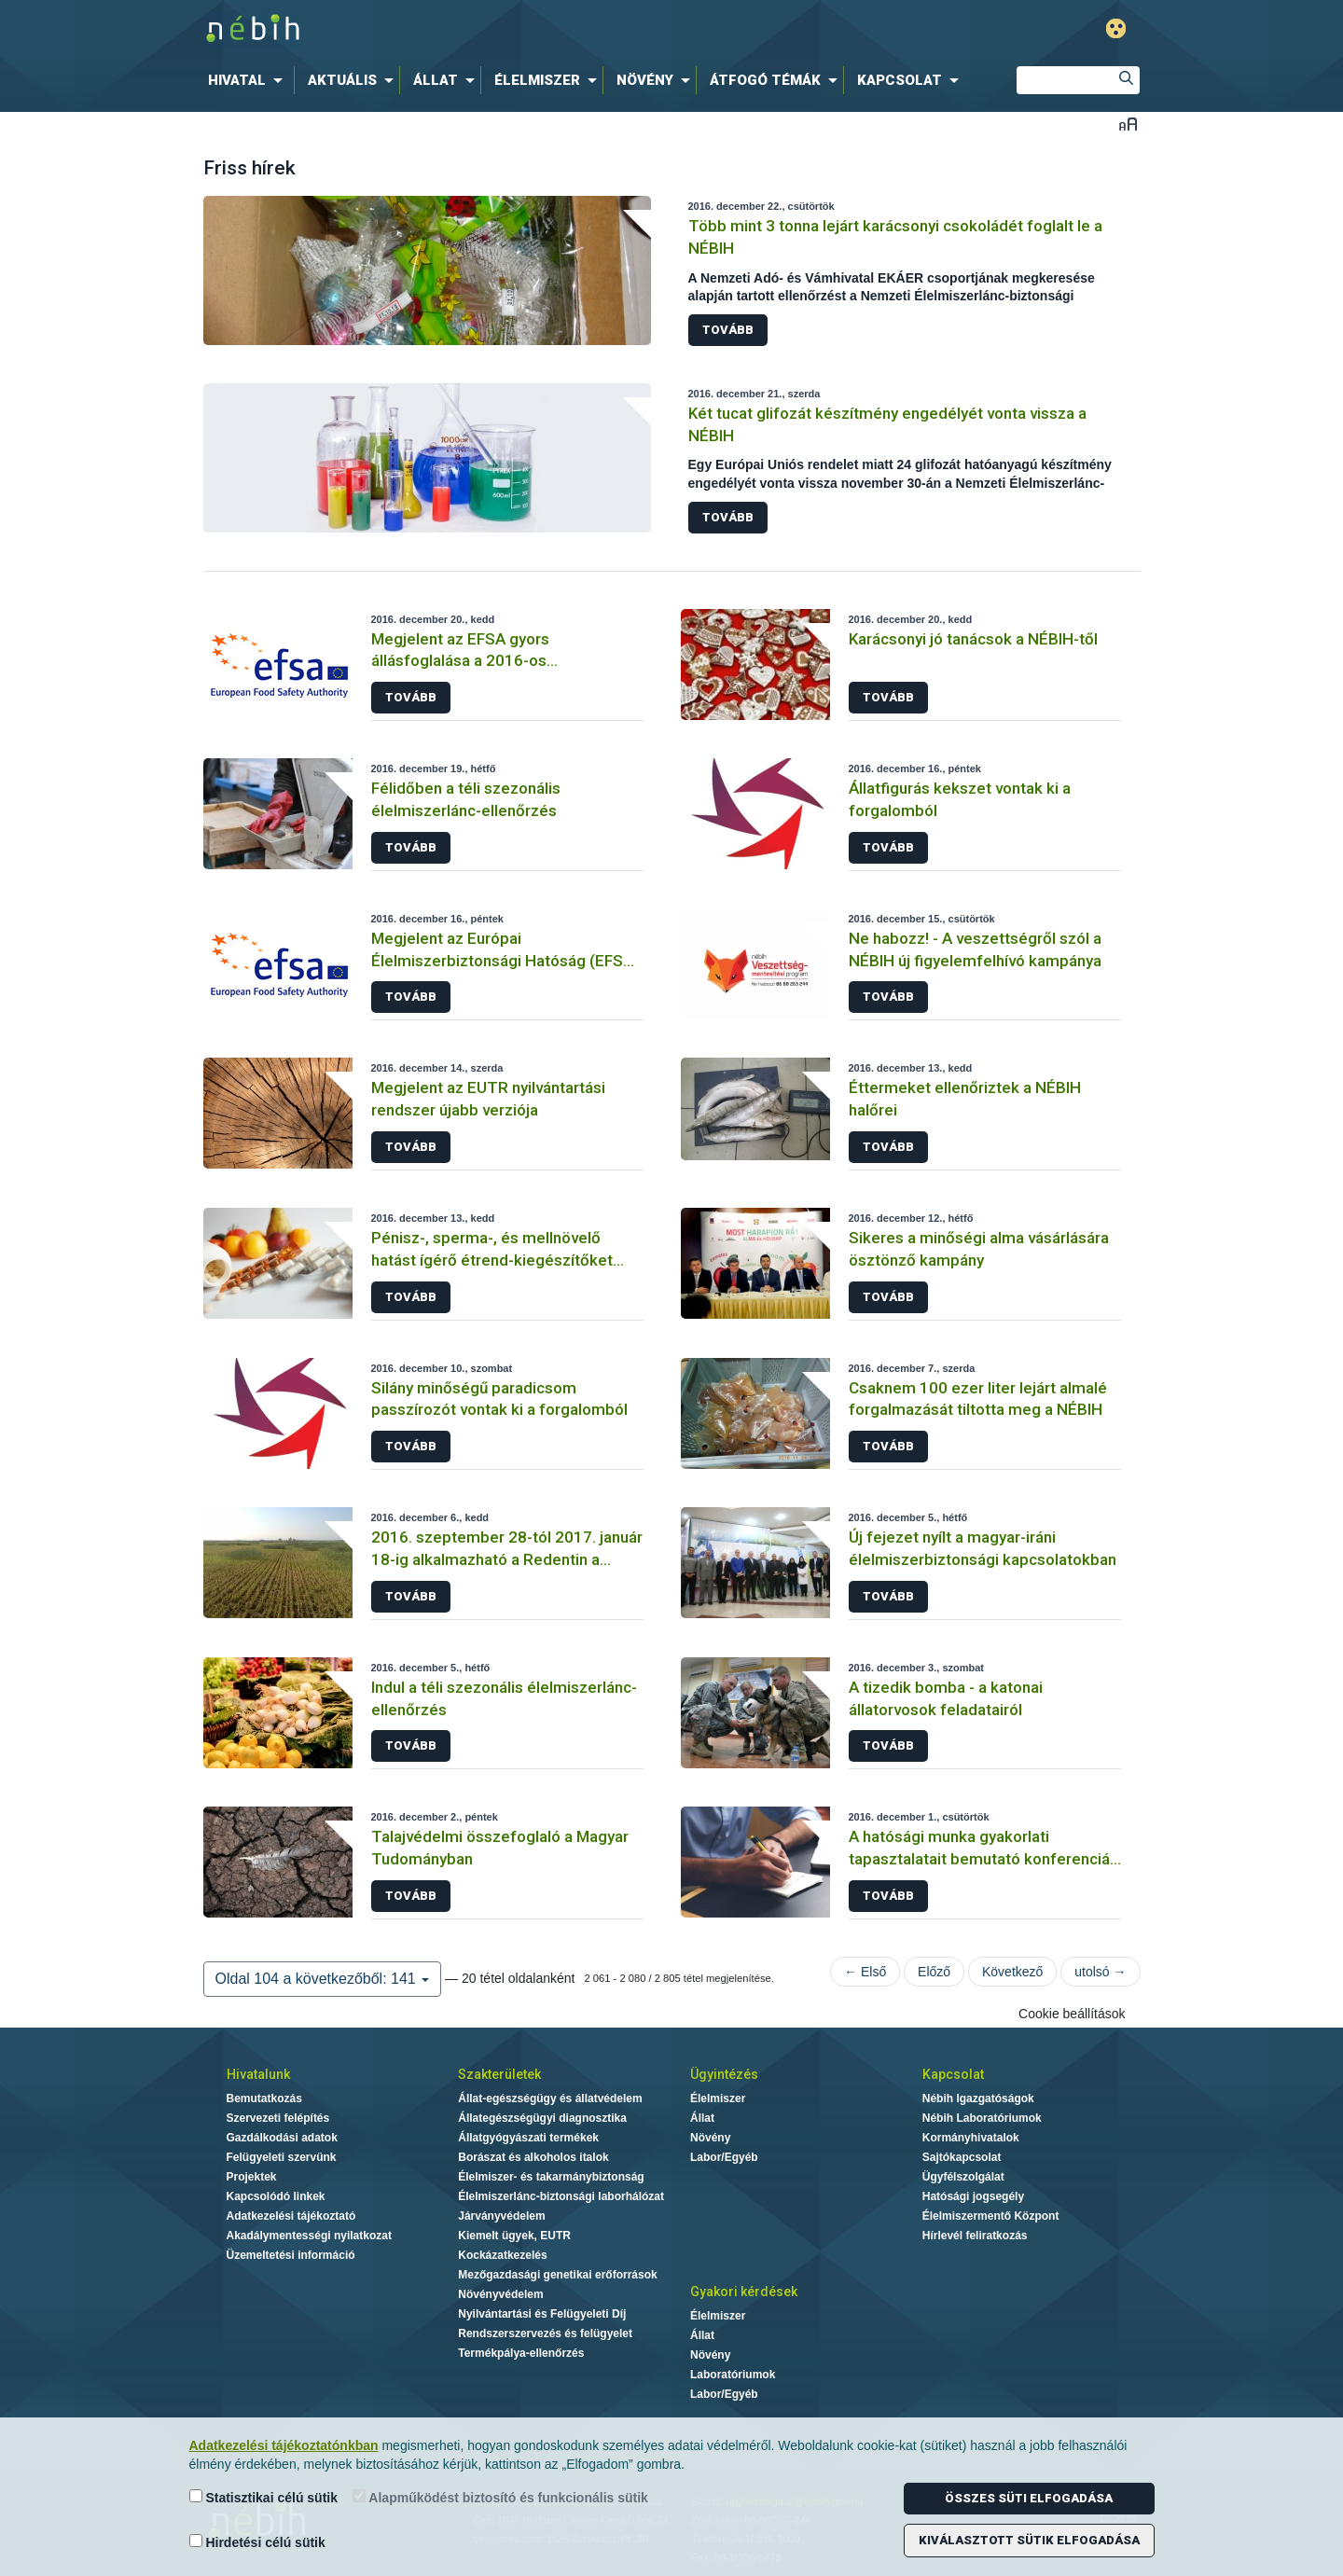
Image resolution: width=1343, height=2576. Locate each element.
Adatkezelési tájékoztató (291, 2216)
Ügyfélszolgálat (963, 2176)
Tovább (728, 330)
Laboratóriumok (732, 2374)
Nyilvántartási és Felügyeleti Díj (542, 2313)
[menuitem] (249, 80)
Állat (702, 2118)
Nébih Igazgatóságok (978, 2098)
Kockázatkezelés (502, 2255)
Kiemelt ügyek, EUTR (514, 2235)
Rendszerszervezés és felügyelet (545, 2333)
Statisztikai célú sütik (264, 2497)
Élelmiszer (717, 2098)
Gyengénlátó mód (1116, 28)
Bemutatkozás (264, 2098)
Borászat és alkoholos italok (533, 2157)
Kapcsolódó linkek (276, 2196)
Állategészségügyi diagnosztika (542, 2118)
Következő (1012, 1971)
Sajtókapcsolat (962, 2157)
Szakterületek (499, 2074)
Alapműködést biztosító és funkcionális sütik (500, 2497)
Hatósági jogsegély (973, 2196)
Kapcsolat (953, 2074)
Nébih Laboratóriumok (982, 2118)
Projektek (252, 2176)
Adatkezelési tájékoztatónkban (284, 2445)
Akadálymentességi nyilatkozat (309, 2235)
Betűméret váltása (1128, 123)
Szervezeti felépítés (278, 2118)
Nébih (472, 29)
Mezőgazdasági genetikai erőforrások (557, 2274)
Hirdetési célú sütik (257, 2542)
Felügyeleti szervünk (282, 2157)
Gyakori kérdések (743, 2291)
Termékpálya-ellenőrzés (521, 2353)
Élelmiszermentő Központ (990, 2216)
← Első (865, 1971)
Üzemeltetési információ (291, 2255)
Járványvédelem (501, 2216)
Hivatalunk (258, 2074)
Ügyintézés (724, 2074)
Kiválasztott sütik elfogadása (1029, 2540)
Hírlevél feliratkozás (975, 2235)
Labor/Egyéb (724, 2157)
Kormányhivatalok (970, 2137)
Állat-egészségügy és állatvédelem (550, 2098)
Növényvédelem (500, 2294)
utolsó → (1100, 1971)
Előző (934, 1971)
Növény (710, 2137)
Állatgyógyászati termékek (528, 2137)
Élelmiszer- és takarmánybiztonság (551, 2176)
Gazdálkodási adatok (282, 2137)
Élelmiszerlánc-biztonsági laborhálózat (561, 2196)
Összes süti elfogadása (1029, 2498)
